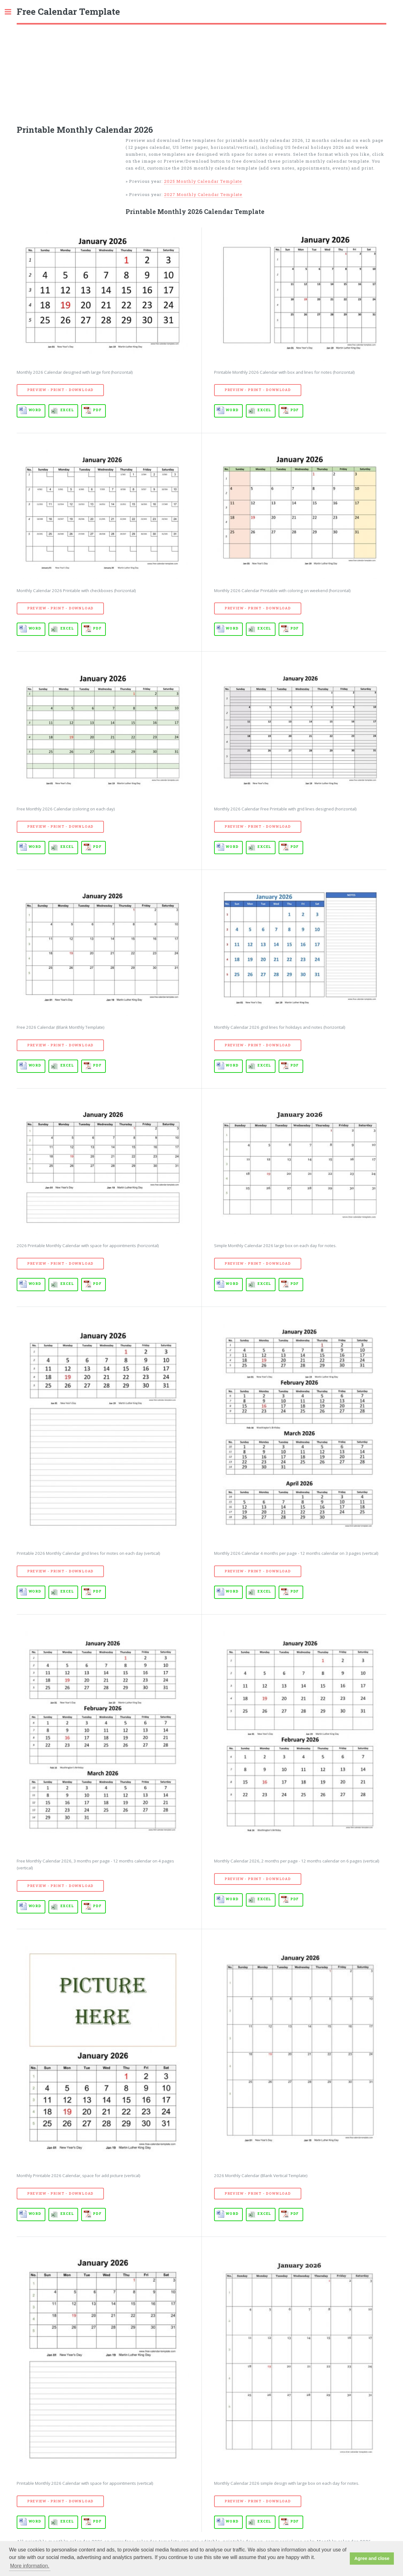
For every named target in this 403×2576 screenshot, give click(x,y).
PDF (97, 410)
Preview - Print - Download (60, 390)
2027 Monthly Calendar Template (203, 194)
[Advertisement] (201, 72)
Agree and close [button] (372, 2558)
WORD (35, 410)
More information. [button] (29, 2565)
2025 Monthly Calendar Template (203, 181)
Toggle (11, 12)
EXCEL (67, 410)
